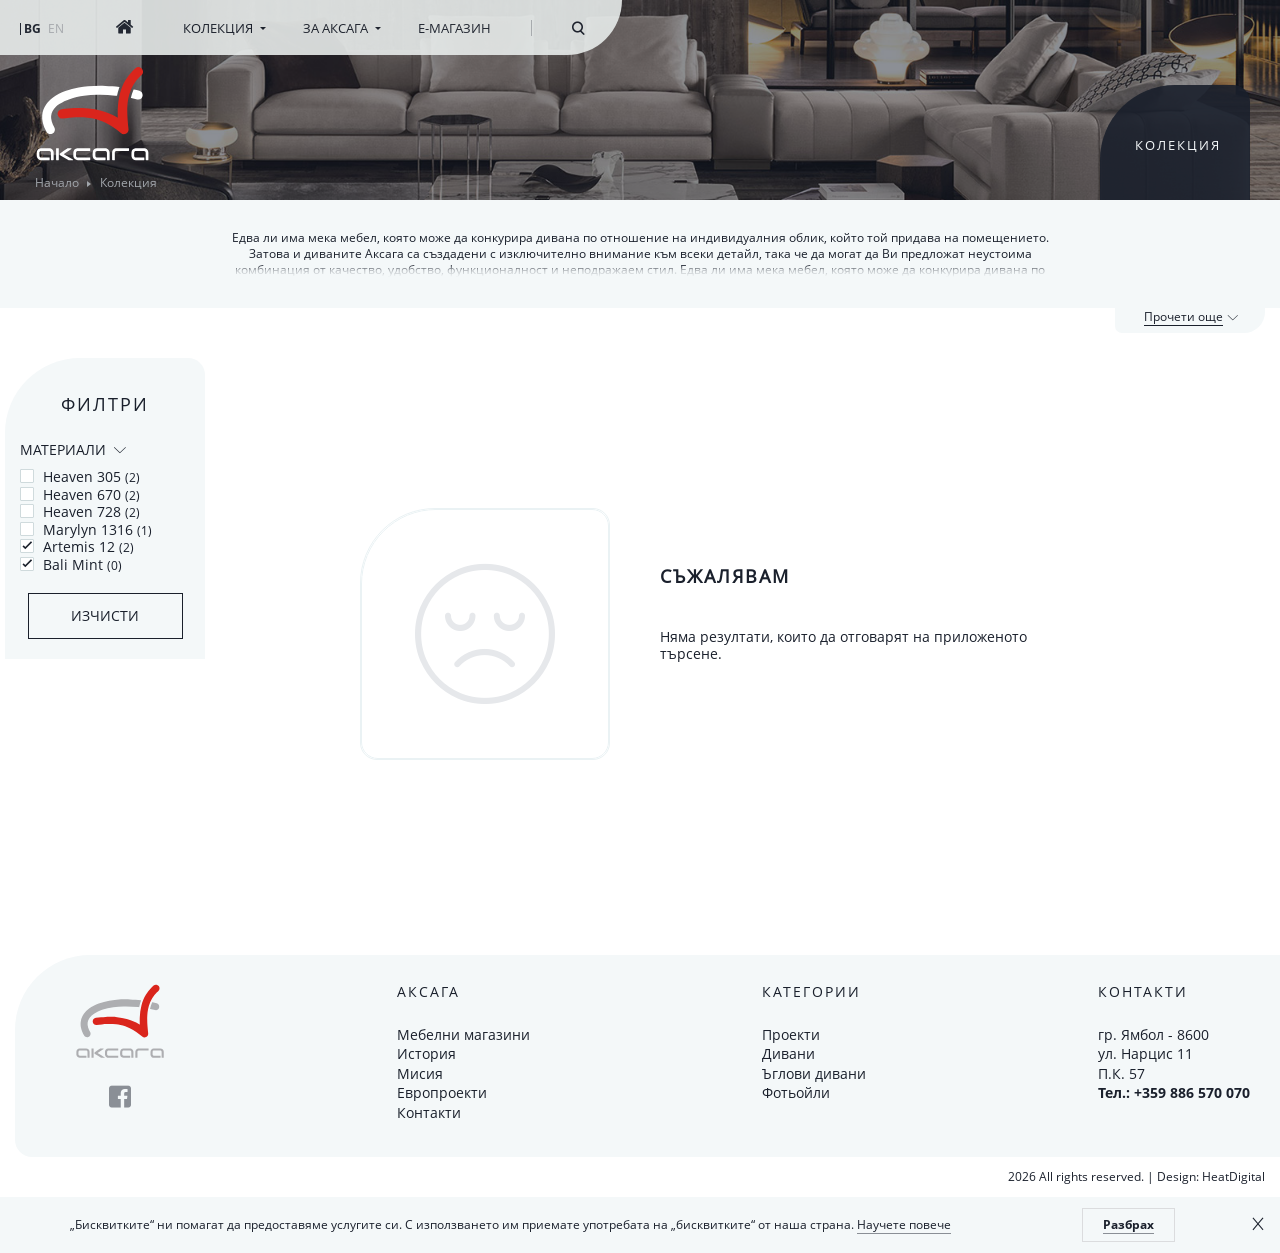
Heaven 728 (80, 512)
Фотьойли (796, 1092)
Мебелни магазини (463, 1034)
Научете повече (904, 1224)
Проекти (791, 1034)
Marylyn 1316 (86, 530)
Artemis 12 (77, 547)
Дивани (788, 1053)
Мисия (420, 1073)
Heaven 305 (80, 477)
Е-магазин (454, 28)
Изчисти (105, 615)
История (426, 1053)
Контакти (429, 1112)
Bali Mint (71, 565)
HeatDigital (1233, 1176)
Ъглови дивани (814, 1073)
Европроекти (442, 1092)
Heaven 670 (80, 495)
